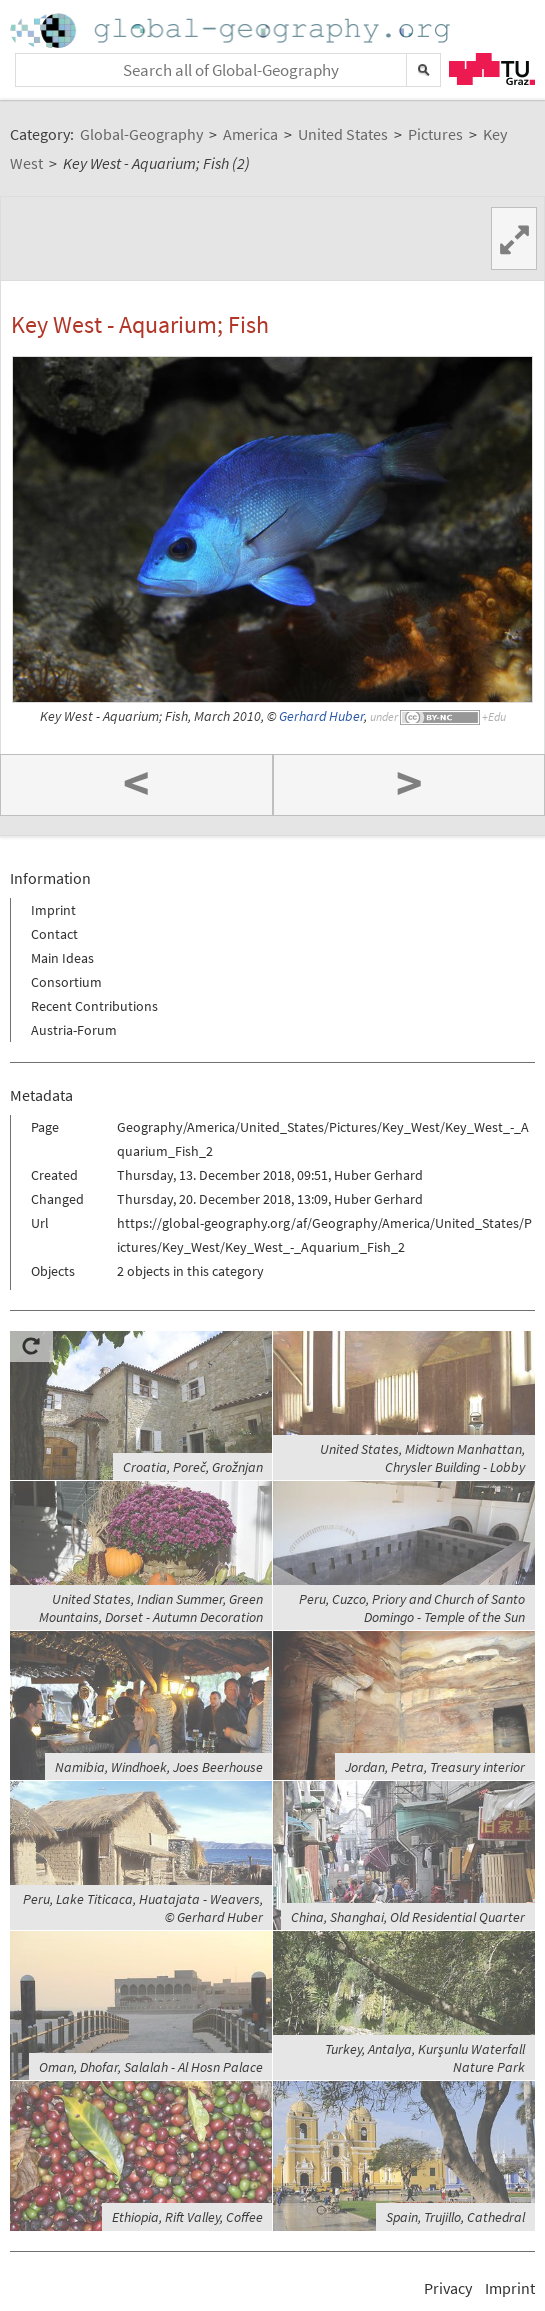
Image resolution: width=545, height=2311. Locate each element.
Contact (54, 934)
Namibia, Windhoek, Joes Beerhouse (159, 1767)
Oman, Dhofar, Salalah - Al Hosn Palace (151, 2067)
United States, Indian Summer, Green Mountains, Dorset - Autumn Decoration (151, 1608)
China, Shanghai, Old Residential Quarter (408, 1917)
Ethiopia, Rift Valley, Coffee (187, 2217)
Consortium (66, 982)
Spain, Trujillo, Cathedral (455, 2217)
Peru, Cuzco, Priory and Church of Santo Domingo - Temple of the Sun (412, 1608)
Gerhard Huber (321, 716)
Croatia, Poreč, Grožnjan (193, 1467)
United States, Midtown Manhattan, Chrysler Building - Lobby (422, 1458)
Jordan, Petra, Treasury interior (435, 1767)
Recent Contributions (94, 1006)
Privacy (448, 2288)
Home (232, 30)
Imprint (53, 910)
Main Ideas (62, 958)
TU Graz (492, 69)
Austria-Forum (74, 1030)
